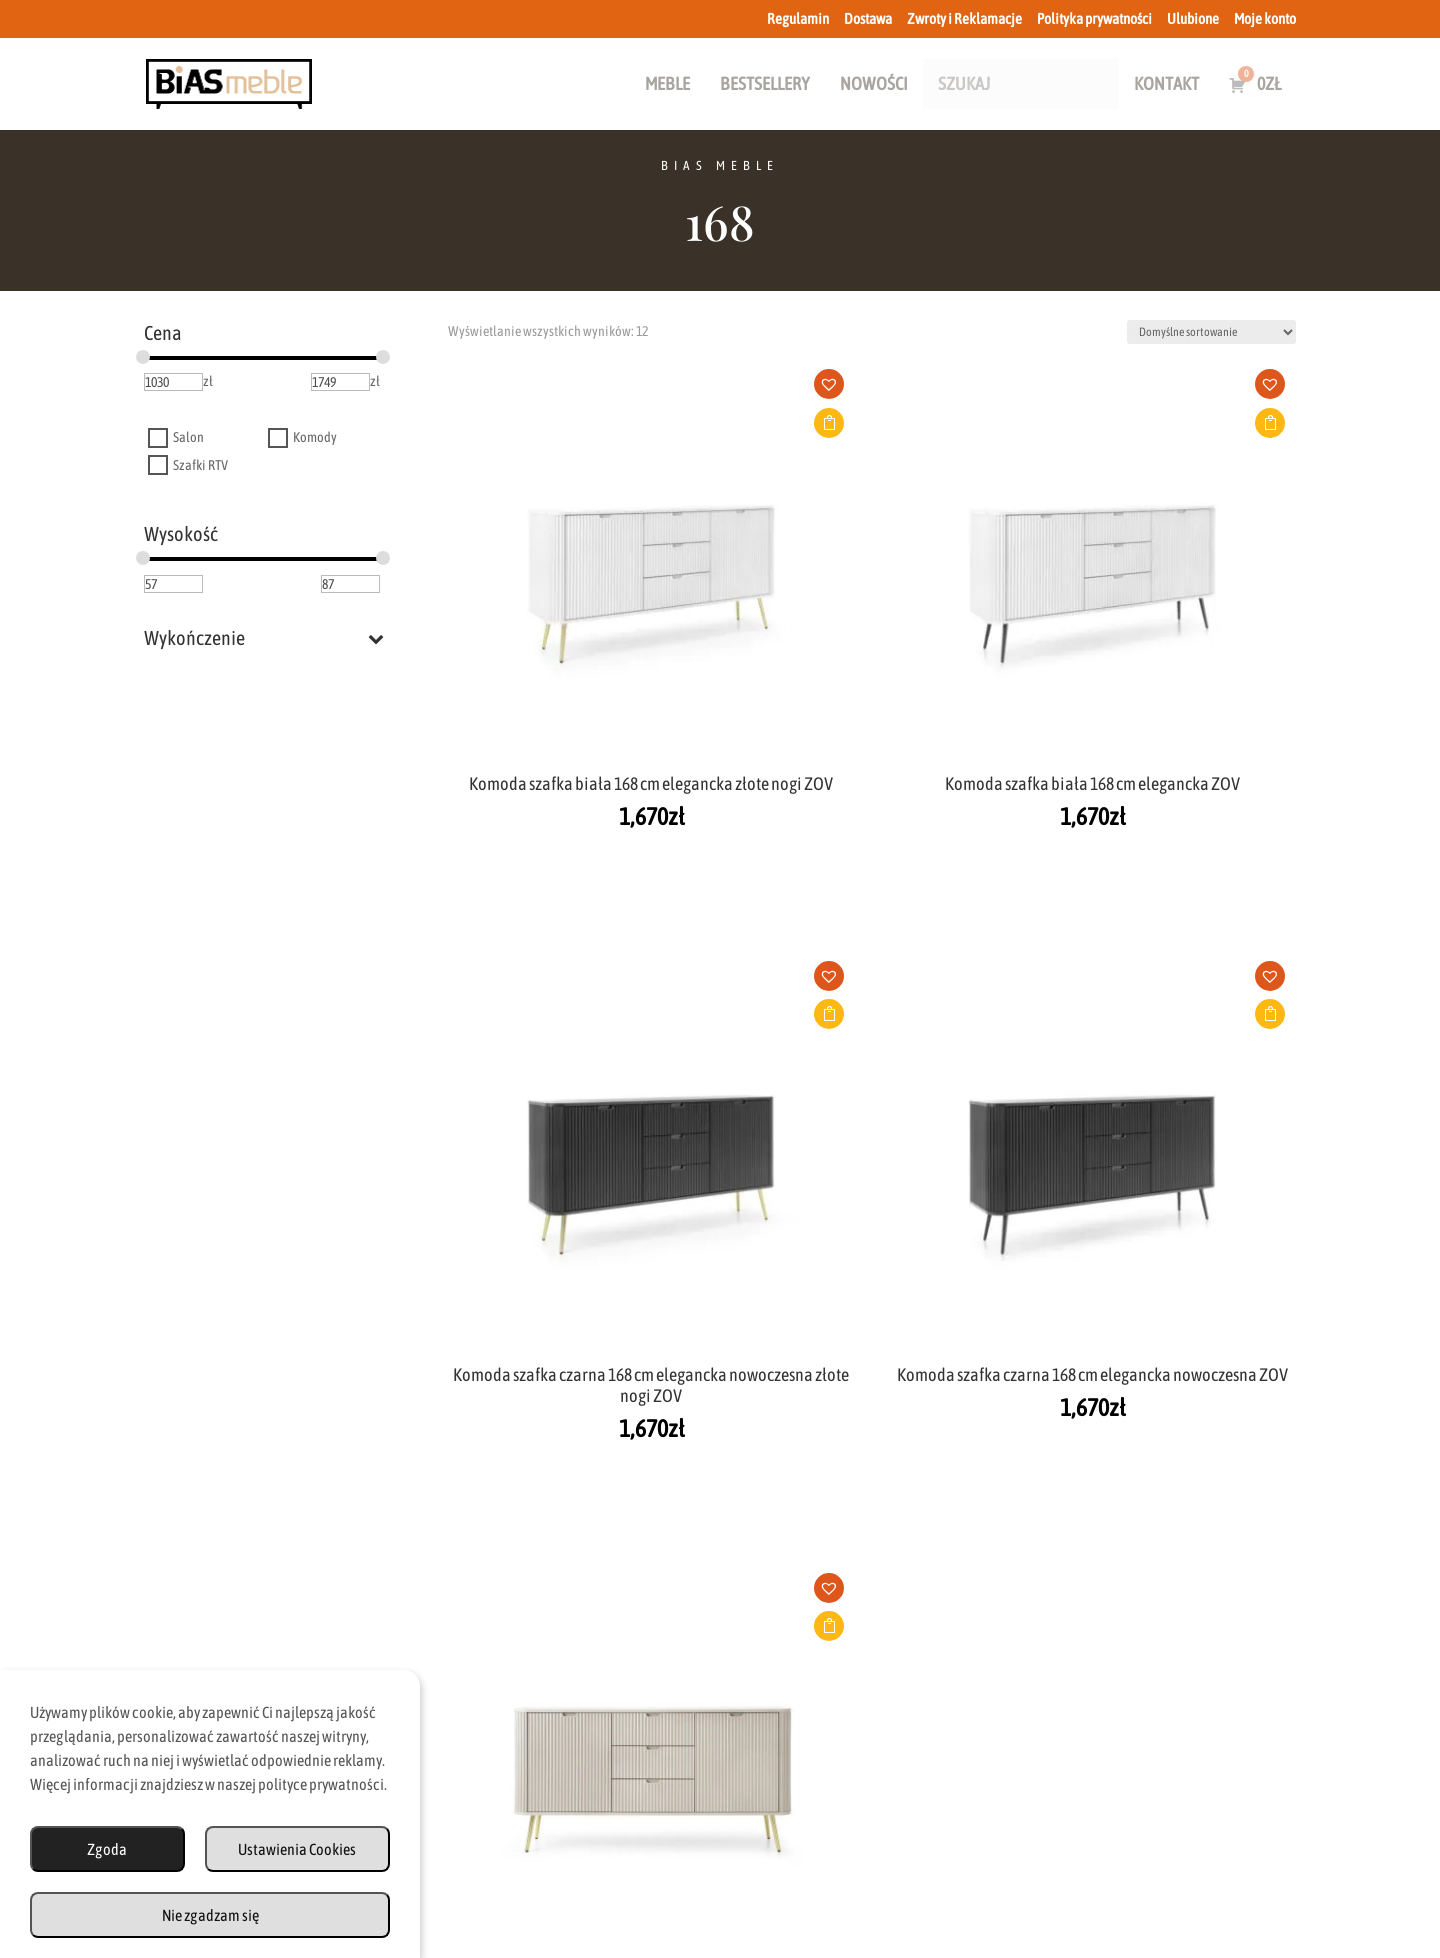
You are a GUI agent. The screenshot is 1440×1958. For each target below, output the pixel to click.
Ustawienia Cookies (297, 1849)
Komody (315, 438)
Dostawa (868, 19)
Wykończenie (264, 638)
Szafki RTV (200, 465)
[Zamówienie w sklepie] (1211, 332)
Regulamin (798, 19)
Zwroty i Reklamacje (964, 19)
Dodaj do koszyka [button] (566, 423)
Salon (188, 438)
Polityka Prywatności (916, 1871)
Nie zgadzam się (210, 1915)
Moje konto (1265, 19)
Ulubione (1193, 19)
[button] (573, 391)
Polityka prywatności (1094, 19)
